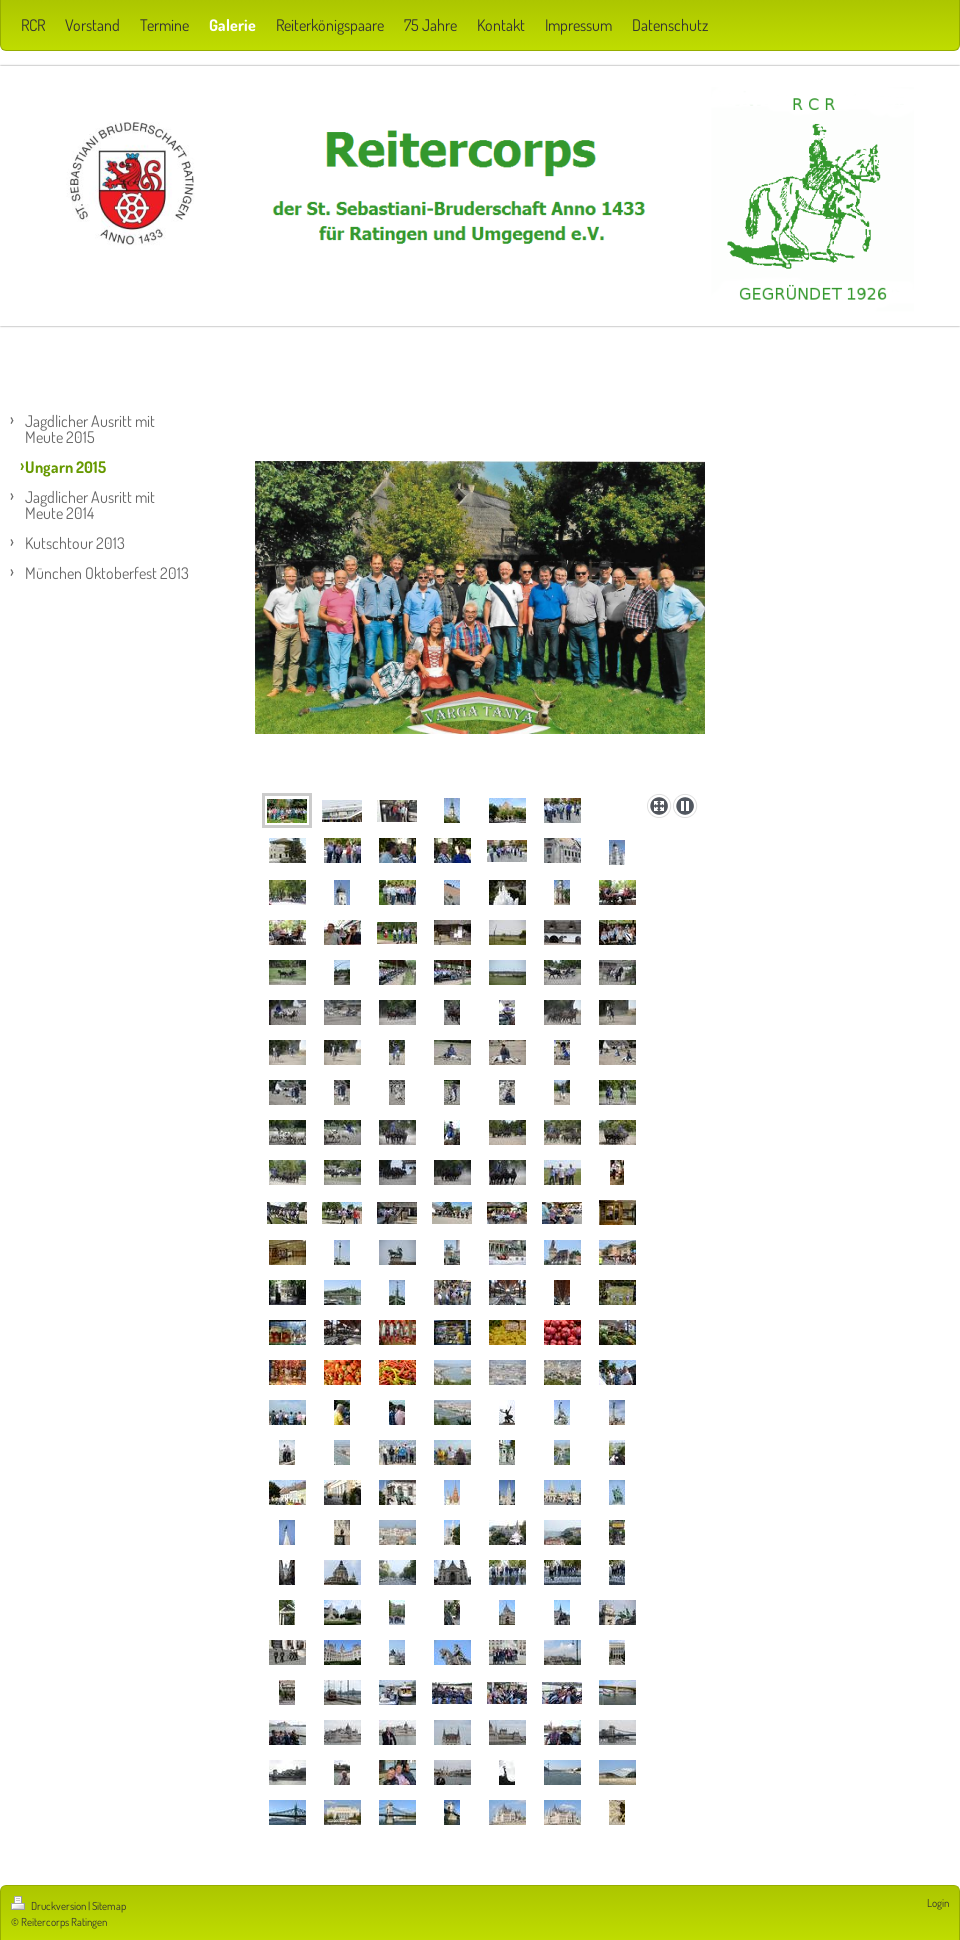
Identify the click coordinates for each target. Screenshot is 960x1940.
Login (938, 1903)
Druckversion (49, 1906)
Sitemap (109, 1906)
